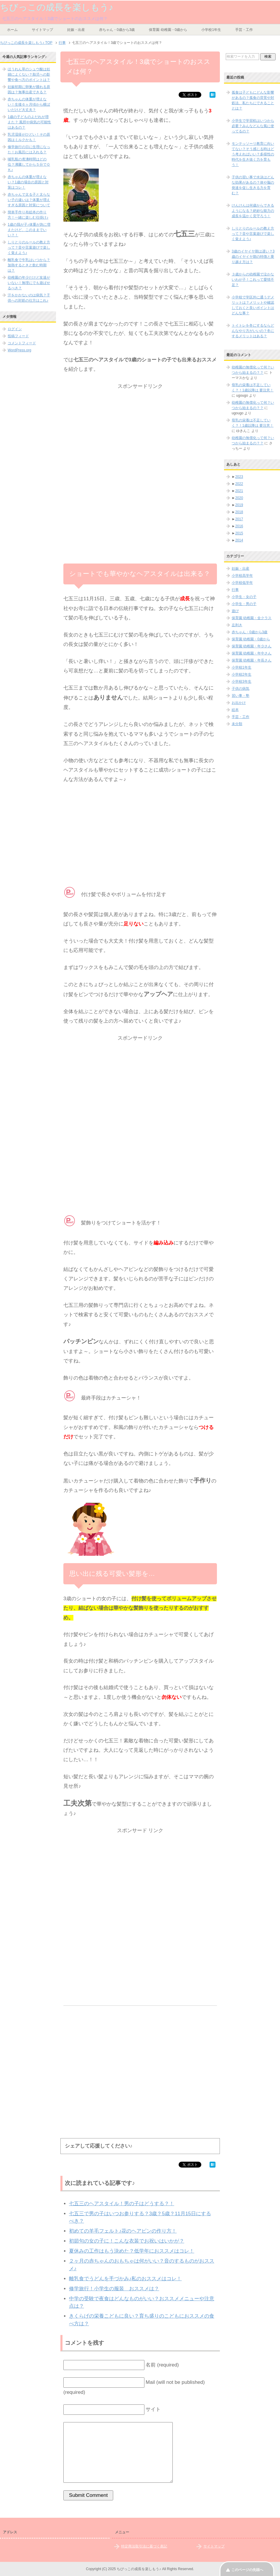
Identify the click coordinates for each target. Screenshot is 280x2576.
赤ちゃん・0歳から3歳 (117, 30)
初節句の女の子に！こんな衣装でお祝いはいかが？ (126, 2241)
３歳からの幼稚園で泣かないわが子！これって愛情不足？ (253, 279)
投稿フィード (18, 336)
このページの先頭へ (247, 2570)
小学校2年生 (241, 674)
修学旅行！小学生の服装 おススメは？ (114, 2288)
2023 (239, 477)
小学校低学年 (242, 583)
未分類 (237, 724)
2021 (239, 491)
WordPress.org (19, 350)
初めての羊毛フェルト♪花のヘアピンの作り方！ (123, 2231)
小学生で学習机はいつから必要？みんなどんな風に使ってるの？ (253, 126)
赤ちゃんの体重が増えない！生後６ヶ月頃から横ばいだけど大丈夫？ (29, 104)
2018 (239, 512)
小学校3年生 (241, 681)
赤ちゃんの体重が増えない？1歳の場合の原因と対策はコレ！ (28, 182)
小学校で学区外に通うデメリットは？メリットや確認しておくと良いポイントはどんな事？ (253, 305)
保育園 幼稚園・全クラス (251, 618)
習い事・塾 (240, 696)
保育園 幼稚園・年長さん (251, 660)
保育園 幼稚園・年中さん (251, 653)
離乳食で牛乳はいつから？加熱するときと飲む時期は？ (29, 265)
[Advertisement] (140, 432)
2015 (239, 533)
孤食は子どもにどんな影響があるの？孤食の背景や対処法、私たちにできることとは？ (253, 100)
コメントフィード (22, 343)
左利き (237, 625)
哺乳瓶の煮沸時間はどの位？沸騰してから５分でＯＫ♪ (29, 164)
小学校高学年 (242, 576)
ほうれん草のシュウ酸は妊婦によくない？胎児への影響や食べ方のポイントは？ (29, 74)
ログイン (15, 329)
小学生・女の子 (244, 597)
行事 (235, 590)
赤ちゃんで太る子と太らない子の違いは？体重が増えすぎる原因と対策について (29, 199)
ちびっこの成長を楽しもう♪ (56, 7)
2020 (239, 498)
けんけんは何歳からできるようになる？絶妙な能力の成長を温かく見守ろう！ (253, 210)
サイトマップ (42, 30)
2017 (239, 519)
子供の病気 (240, 689)
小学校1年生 (211, 30)
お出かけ (239, 703)
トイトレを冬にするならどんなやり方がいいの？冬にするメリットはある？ (253, 330)
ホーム (12, 30)
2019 (239, 505)
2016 (239, 526)
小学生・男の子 (244, 604)
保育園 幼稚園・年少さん (251, 646)
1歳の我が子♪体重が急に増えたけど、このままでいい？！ (29, 229)
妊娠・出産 (76, 30)
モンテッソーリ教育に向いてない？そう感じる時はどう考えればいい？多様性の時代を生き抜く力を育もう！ (253, 154)
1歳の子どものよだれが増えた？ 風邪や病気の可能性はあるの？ (29, 122)
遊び (235, 611)
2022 (239, 484)
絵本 (235, 710)
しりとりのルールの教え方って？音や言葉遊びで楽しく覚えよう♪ (29, 247)
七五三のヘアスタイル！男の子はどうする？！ (121, 2203)
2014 (239, 540)
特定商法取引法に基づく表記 (144, 2546)
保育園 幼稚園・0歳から (168, 30)
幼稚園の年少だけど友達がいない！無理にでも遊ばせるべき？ (29, 282)
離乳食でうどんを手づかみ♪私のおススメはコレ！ (125, 2278)
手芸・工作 (244, 30)
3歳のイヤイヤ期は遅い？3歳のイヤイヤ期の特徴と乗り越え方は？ (253, 256)
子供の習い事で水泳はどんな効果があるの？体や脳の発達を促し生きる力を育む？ (253, 185)
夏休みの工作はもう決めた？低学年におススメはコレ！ (131, 2251)
